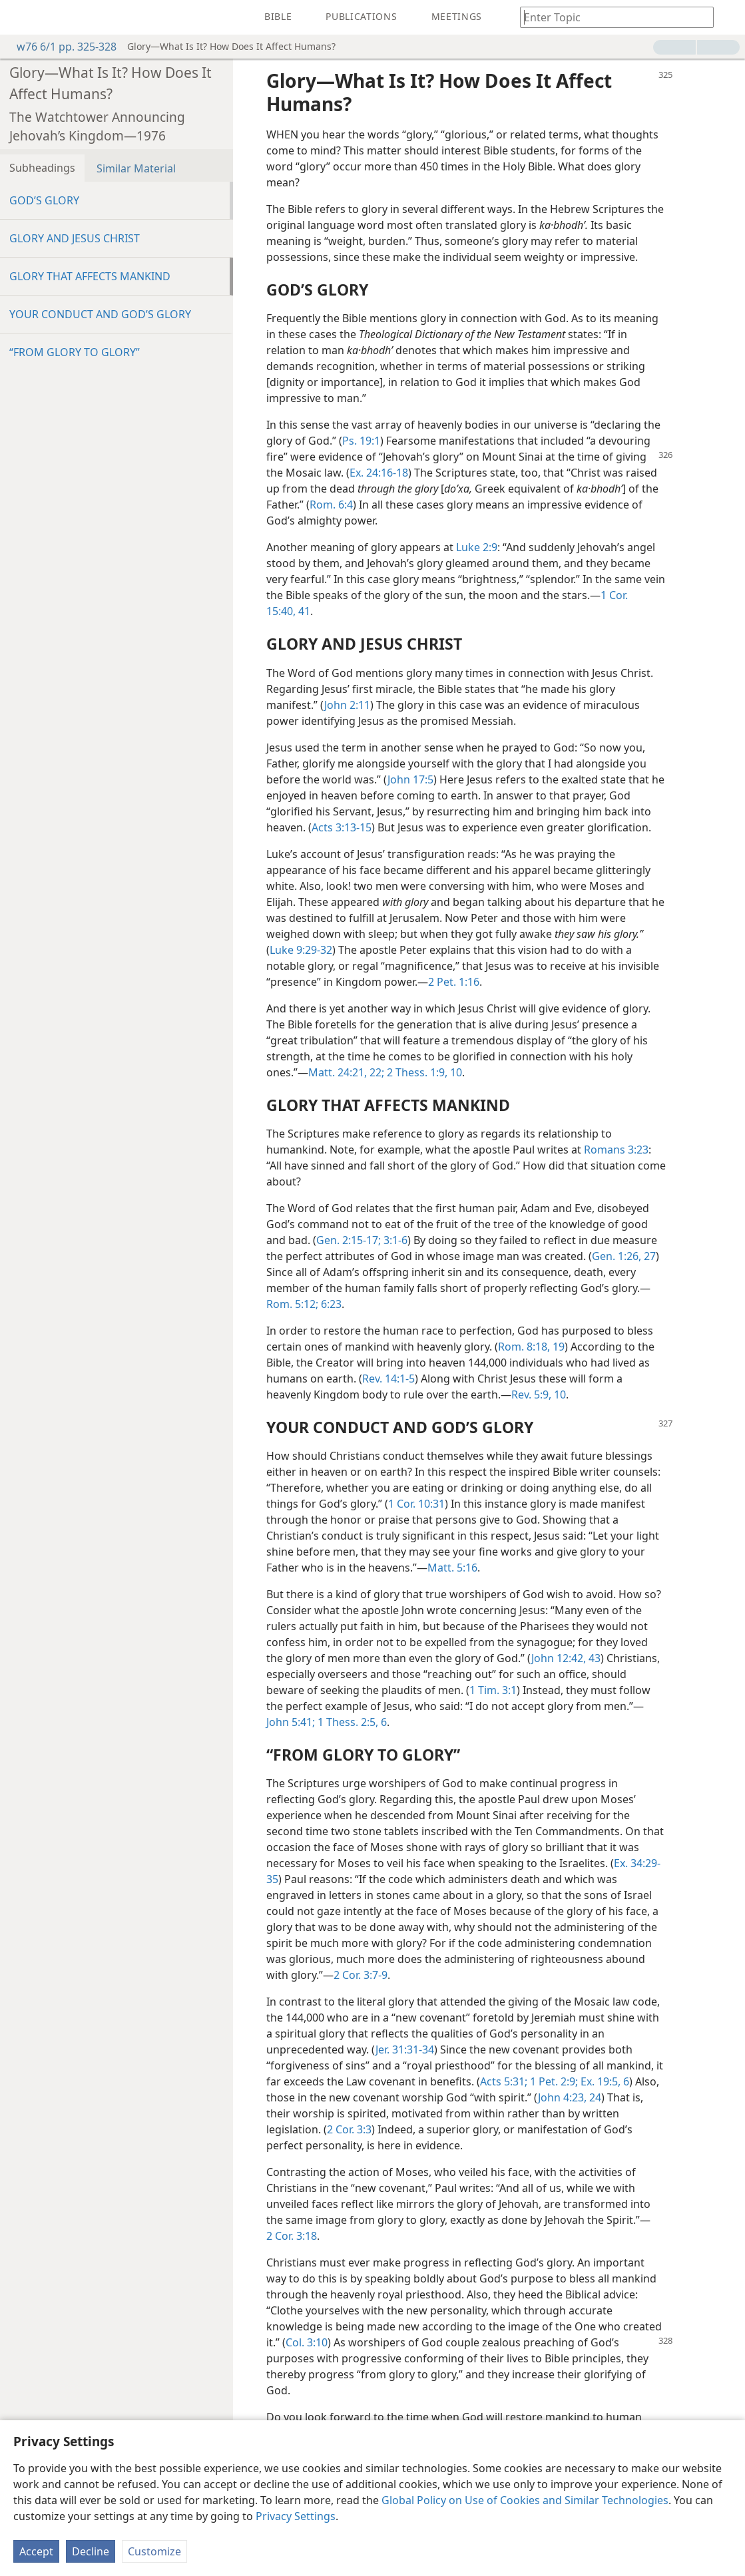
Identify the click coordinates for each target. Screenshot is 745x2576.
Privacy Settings (296, 2516)
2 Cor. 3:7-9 (360, 1975)
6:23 (330, 1304)
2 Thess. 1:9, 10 (423, 1072)
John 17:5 (410, 779)
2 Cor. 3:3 (349, 2129)
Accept (36, 2551)
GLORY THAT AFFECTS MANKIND (89, 276)
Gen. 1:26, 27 (624, 1256)
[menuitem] (20, 17)
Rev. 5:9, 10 (538, 1394)
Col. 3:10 (307, 2342)
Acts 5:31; (503, 2081)
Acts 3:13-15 (342, 827)
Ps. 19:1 (361, 440)
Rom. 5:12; (292, 1304)
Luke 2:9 (476, 547)
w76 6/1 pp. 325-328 (60, 46)
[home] (20, 17)
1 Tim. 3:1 (493, 1690)
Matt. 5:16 (452, 1567)
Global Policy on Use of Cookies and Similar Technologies (524, 2500)
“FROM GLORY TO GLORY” (74, 352)
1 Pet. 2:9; (552, 2081)
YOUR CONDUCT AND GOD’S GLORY (100, 314)
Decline (90, 2551)
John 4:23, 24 (569, 2097)
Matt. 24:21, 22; (346, 1072)
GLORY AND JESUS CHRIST (74, 238)
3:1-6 (394, 1240)
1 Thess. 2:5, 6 (351, 1722)
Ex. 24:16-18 (379, 472)
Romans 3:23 (616, 1149)
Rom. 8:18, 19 (531, 1346)
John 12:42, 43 (566, 1658)
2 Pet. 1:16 (453, 981)
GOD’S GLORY (44, 200)
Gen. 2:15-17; (348, 1240)
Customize (154, 2551)
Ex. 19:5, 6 (603, 2081)
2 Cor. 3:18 (291, 2236)
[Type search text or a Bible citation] (610, 17)
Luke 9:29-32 (301, 950)
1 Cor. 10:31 (416, 1503)
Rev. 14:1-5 (388, 1378)
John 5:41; (290, 1722)
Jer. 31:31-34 (404, 2049)
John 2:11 (347, 705)
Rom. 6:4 (331, 504)
